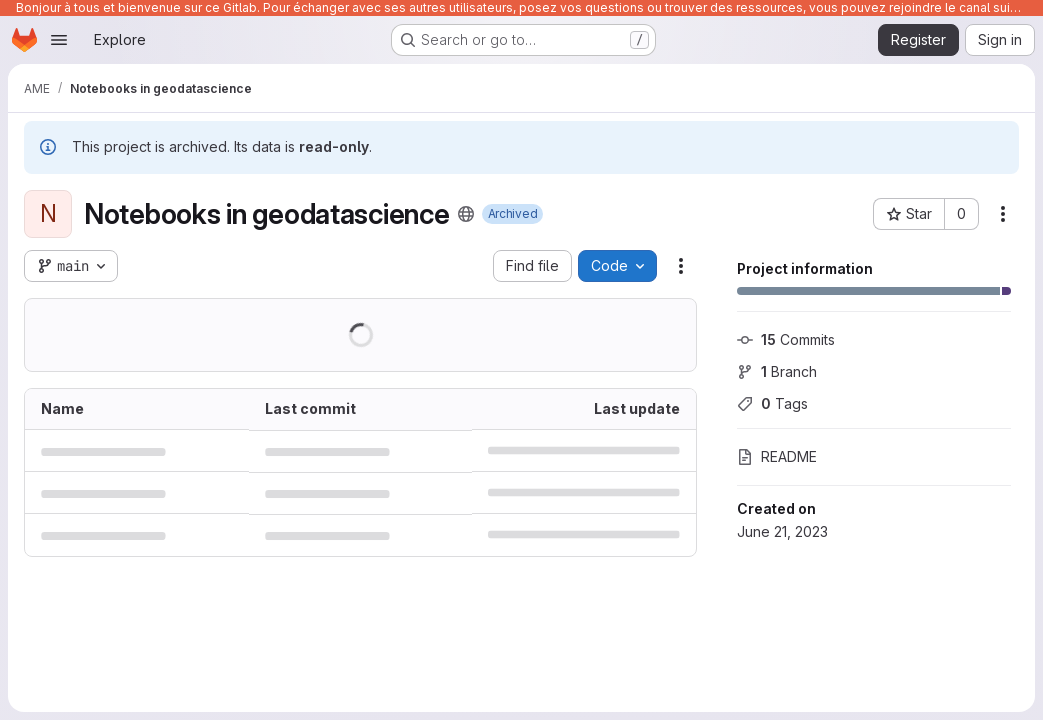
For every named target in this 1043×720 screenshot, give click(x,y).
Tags (772, 403)
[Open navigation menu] (59, 40)
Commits (786, 339)
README (777, 456)
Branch (777, 371)
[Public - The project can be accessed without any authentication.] (466, 214)
